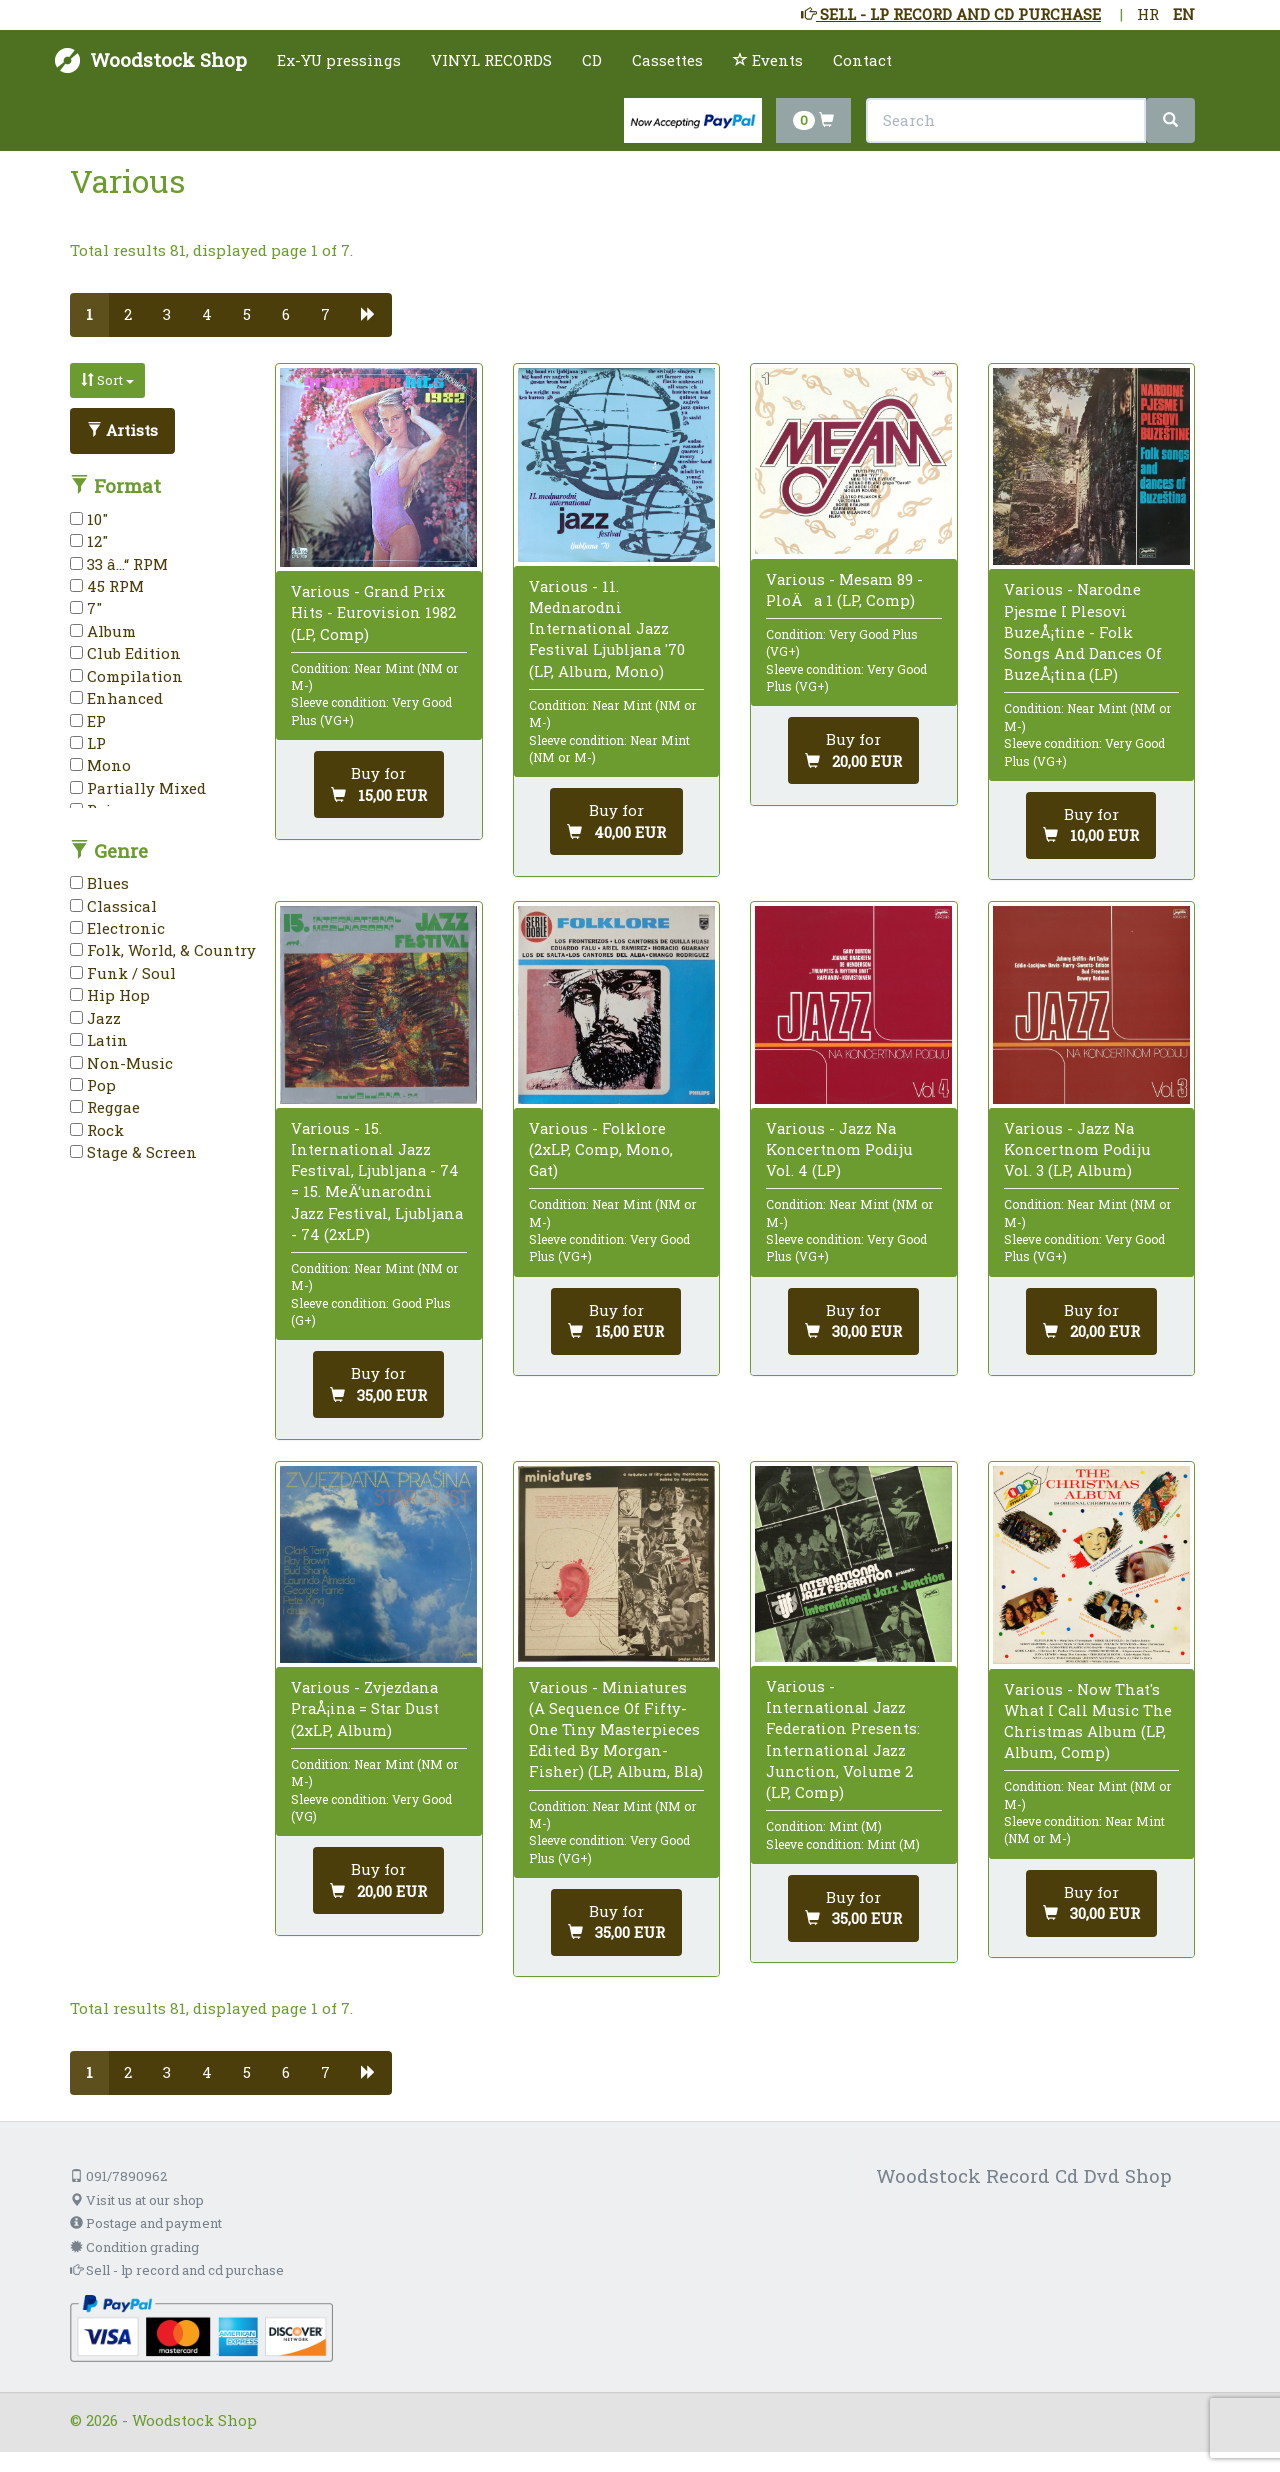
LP (88, 743)
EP (88, 721)
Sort (107, 380)
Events (768, 60)
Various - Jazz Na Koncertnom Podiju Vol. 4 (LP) (839, 1149)
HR (1148, 14)
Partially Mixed (138, 788)
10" (89, 519)
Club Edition (125, 653)
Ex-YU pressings (339, 60)
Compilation (126, 676)
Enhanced (116, 698)
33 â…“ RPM (119, 564)
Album (103, 631)
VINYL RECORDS (491, 60)
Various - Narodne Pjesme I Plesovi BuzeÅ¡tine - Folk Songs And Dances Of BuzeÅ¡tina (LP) (1083, 631)
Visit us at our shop (137, 2200)
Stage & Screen (133, 1152)
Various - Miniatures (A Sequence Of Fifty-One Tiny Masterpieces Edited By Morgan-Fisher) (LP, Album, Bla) (616, 1729)
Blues (99, 883)
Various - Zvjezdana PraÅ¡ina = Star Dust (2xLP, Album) (365, 1708)
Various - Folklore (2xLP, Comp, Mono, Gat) (601, 1149)
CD (592, 60)
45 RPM (107, 586)
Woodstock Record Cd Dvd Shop (1024, 2175)
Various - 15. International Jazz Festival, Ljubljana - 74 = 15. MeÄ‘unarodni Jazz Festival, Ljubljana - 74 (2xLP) (377, 1181)
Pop (93, 1085)
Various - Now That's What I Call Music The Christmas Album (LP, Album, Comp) (1088, 1721)
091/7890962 (118, 2176)
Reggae (105, 1107)
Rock (97, 1130)
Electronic (117, 928)
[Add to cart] (379, 784)
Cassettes (667, 60)
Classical (113, 906)
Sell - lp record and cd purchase (177, 2270)
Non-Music (121, 1063)
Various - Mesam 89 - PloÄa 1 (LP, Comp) (844, 589)
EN (1184, 14)
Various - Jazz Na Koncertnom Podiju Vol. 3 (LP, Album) (1077, 1149)
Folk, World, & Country (163, 950)
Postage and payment (146, 2223)
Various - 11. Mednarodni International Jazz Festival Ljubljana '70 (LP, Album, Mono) (607, 628)
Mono (100, 765)
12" (89, 541)
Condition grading (134, 2247)
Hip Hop (110, 995)
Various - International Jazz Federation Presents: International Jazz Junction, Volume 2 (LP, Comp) (843, 1739)
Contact (862, 60)
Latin (99, 1040)
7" (86, 608)
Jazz (95, 1018)
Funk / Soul (123, 973)
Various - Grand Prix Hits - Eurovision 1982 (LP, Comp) (373, 612)
